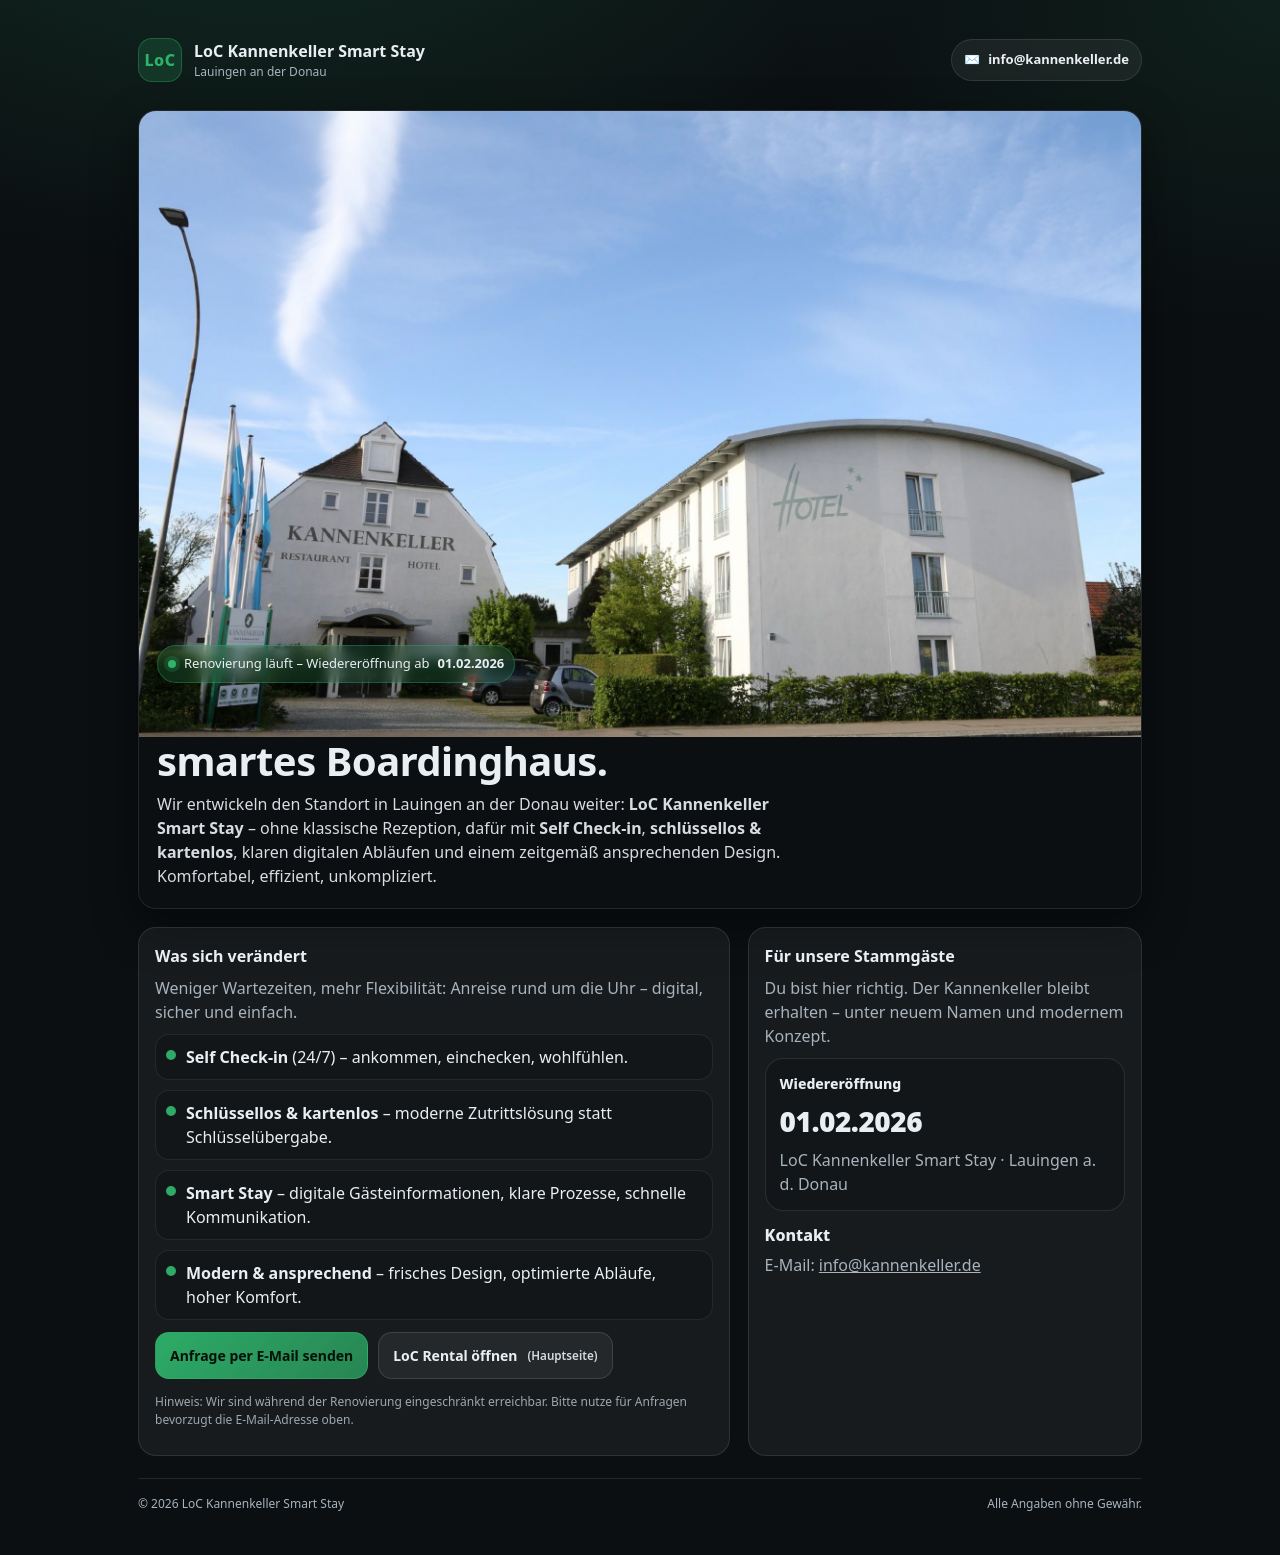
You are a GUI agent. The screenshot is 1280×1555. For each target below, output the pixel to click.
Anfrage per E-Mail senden (261, 1355)
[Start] (281, 60)
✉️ (1046, 60)
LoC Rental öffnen (495, 1355)
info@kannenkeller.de (900, 1265)
